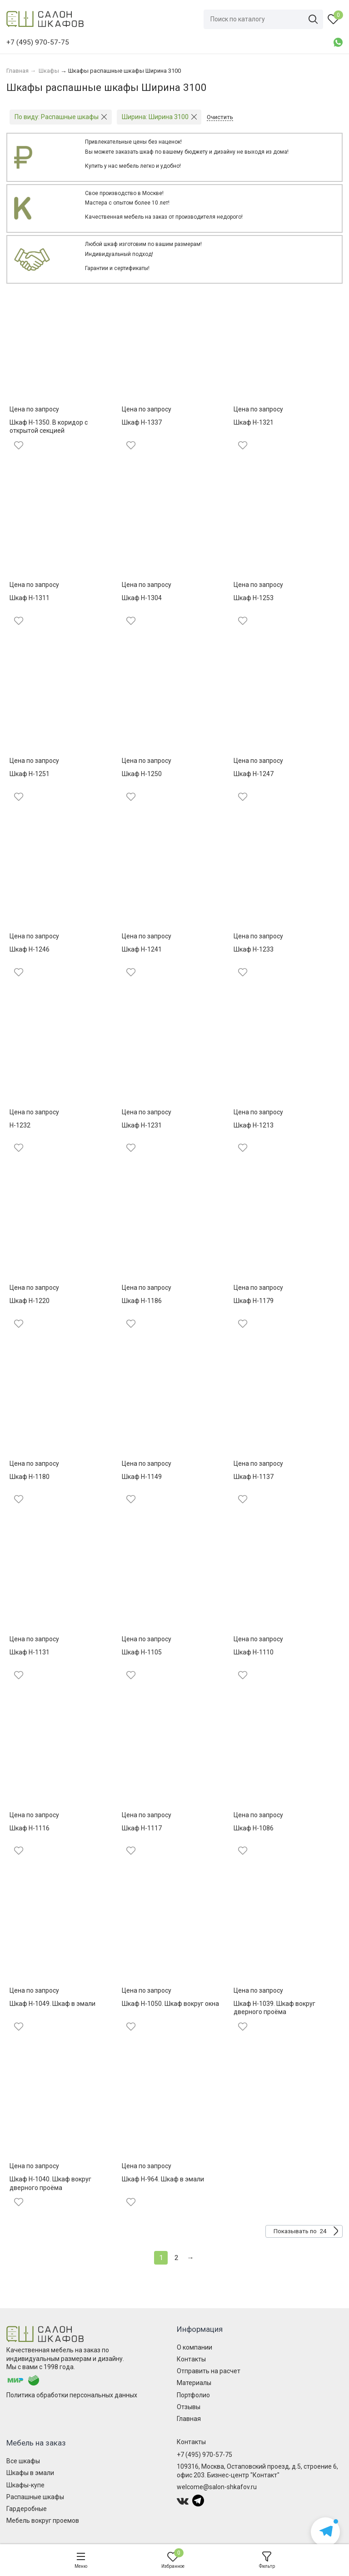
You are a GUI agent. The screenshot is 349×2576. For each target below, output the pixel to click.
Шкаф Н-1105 (142, 1652)
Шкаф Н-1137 (254, 1476)
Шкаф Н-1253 (254, 597)
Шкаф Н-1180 (30, 1476)
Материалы (194, 2382)
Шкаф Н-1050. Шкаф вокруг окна (170, 2003)
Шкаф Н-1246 (30, 949)
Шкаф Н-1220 (30, 1300)
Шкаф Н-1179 (254, 1300)
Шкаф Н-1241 (142, 949)
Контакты (191, 2359)
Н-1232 (20, 1125)
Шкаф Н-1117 (142, 1828)
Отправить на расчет (208, 2371)
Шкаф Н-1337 (142, 422)
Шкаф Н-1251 (30, 773)
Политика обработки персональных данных (71, 2395)
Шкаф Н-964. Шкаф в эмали (163, 2179)
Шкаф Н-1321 (254, 422)
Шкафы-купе (25, 2485)
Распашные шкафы (35, 2497)
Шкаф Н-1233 (254, 949)
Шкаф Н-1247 (254, 773)
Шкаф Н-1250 (142, 773)
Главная (189, 2418)
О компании (194, 2347)
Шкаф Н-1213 (254, 1125)
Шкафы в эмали (30, 2472)
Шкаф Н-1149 (142, 1476)
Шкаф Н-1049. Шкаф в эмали (52, 2003)
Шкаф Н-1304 (142, 597)
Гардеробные (26, 2508)
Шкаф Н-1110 (254, 1652)
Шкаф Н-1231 (142, 1125)
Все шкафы (23, 2461)
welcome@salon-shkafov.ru (217, 2487)
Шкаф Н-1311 (30, 597)
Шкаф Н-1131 (30, 1652)
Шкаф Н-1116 (30, 1828)
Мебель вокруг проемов (42, 2520)
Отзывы (188, 2407)
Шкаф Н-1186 (142, 1300)
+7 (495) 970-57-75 (204, 2454)
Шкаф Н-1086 (254, 1828)
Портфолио (193, 2395)
